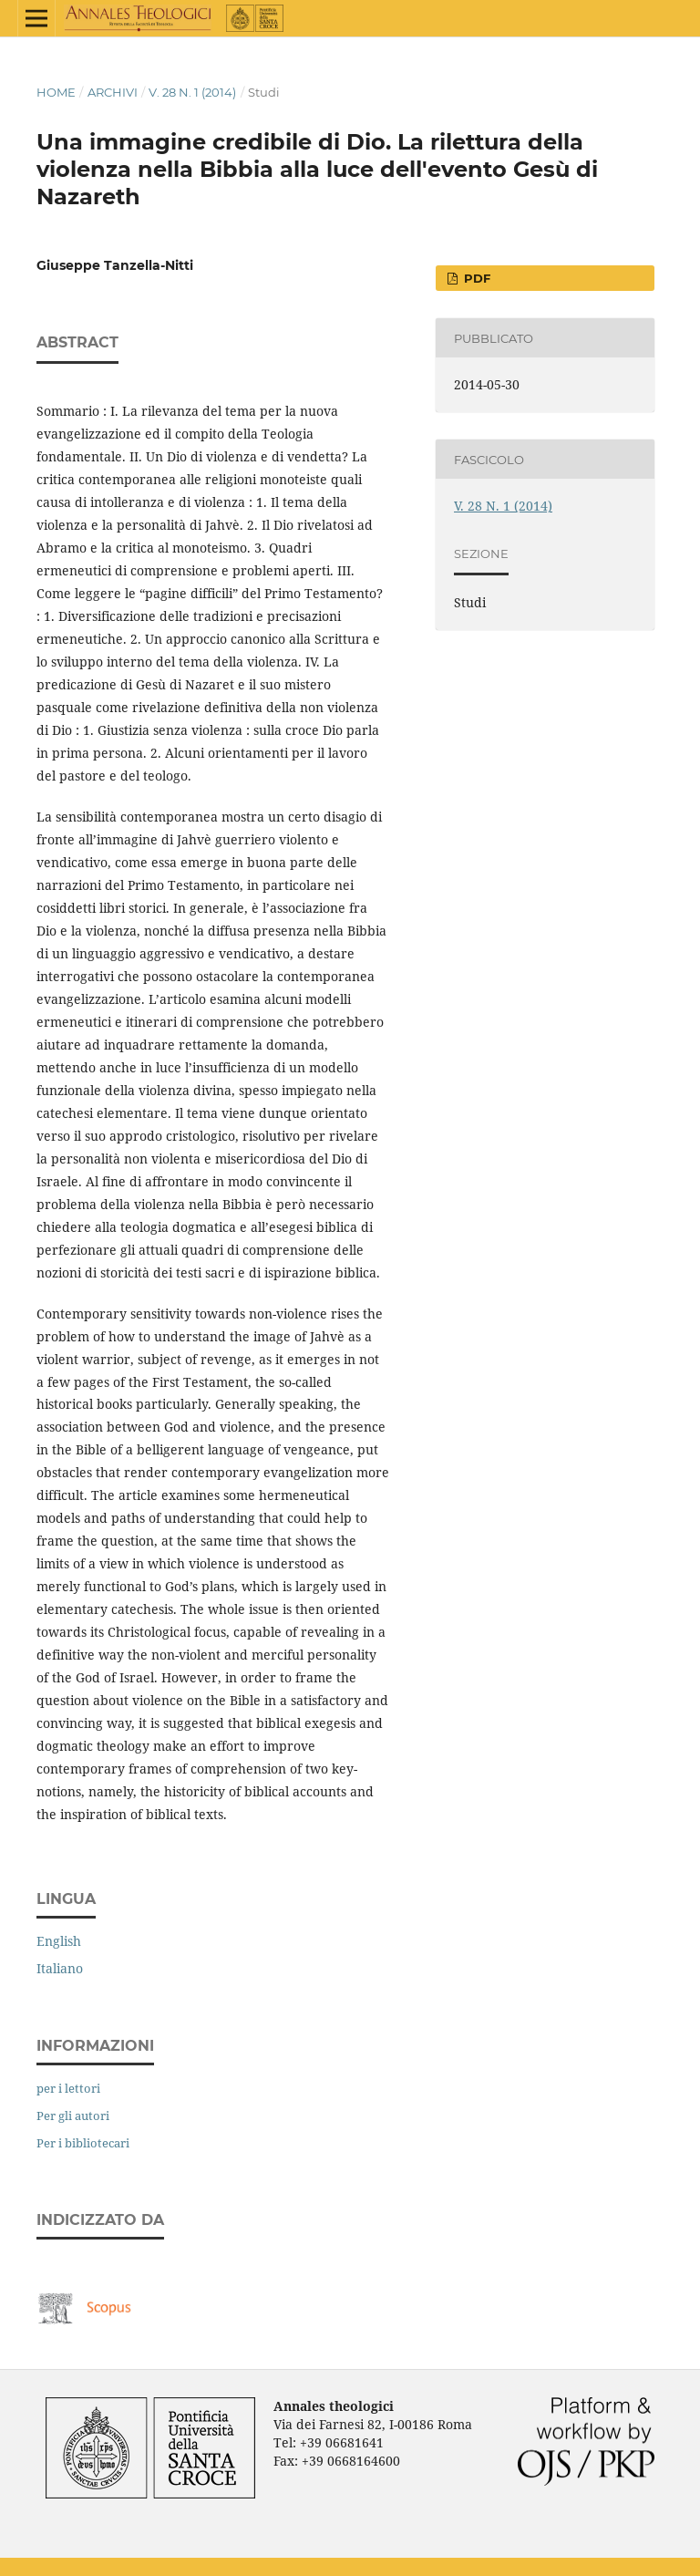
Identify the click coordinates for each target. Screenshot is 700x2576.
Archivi (113, 92)
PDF (475, 278)
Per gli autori (72, 2115)
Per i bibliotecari (82, 2143)
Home (56, 92)
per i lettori (68, 2088)
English (58, 1941)
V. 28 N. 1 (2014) (192, 92)
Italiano (59, 1968)
